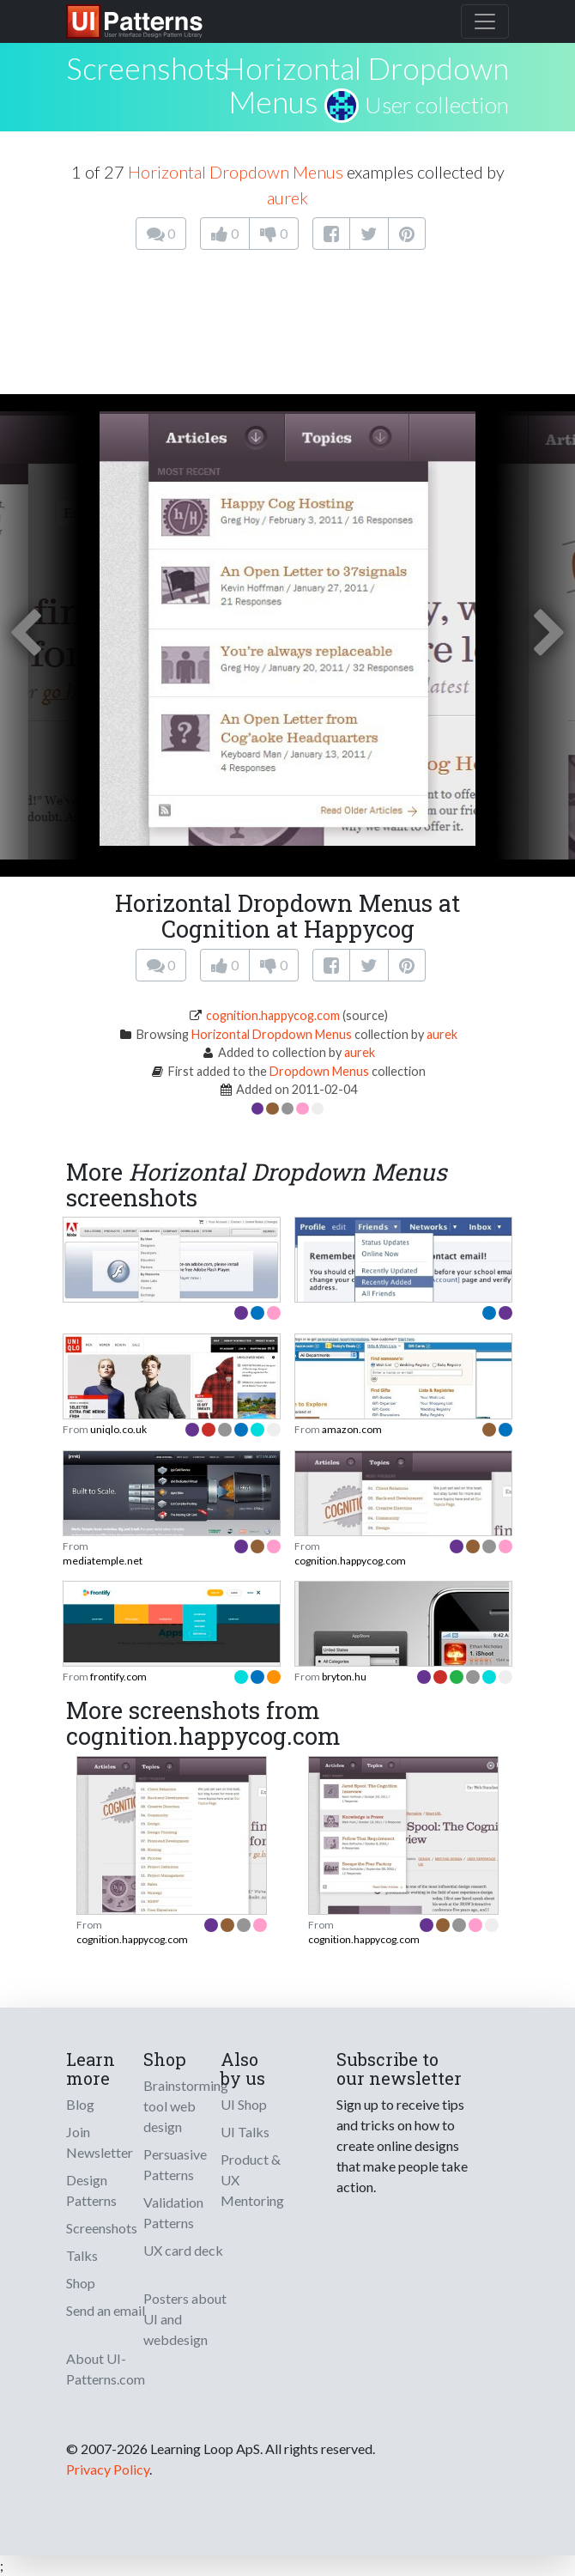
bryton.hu (344, 1676)
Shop (80, 2283)
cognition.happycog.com (273, 1015)
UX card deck (183, 2250)
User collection (437, 104)
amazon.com (352, 1429)
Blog (80, 2104)
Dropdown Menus (319, 1071)
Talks (82, 2255)
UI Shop (244, 2104)
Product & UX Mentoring (252, 2179)
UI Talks (245, 2131)
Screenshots (101, 2228)
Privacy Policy (107, 2469)
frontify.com (118, 1676)
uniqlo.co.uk (118, 1429)
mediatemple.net (102, 1560)
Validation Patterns (173, 2212)
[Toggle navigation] (485, 21)
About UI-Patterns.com (105, 2368)
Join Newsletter (99, 2141)
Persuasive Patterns (175, 2164)
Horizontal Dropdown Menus (365, 84)
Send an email (105, 2310)
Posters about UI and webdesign (185, 2319)
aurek (287, 197)
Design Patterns (91, 2190)
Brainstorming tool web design (185, 2106)
